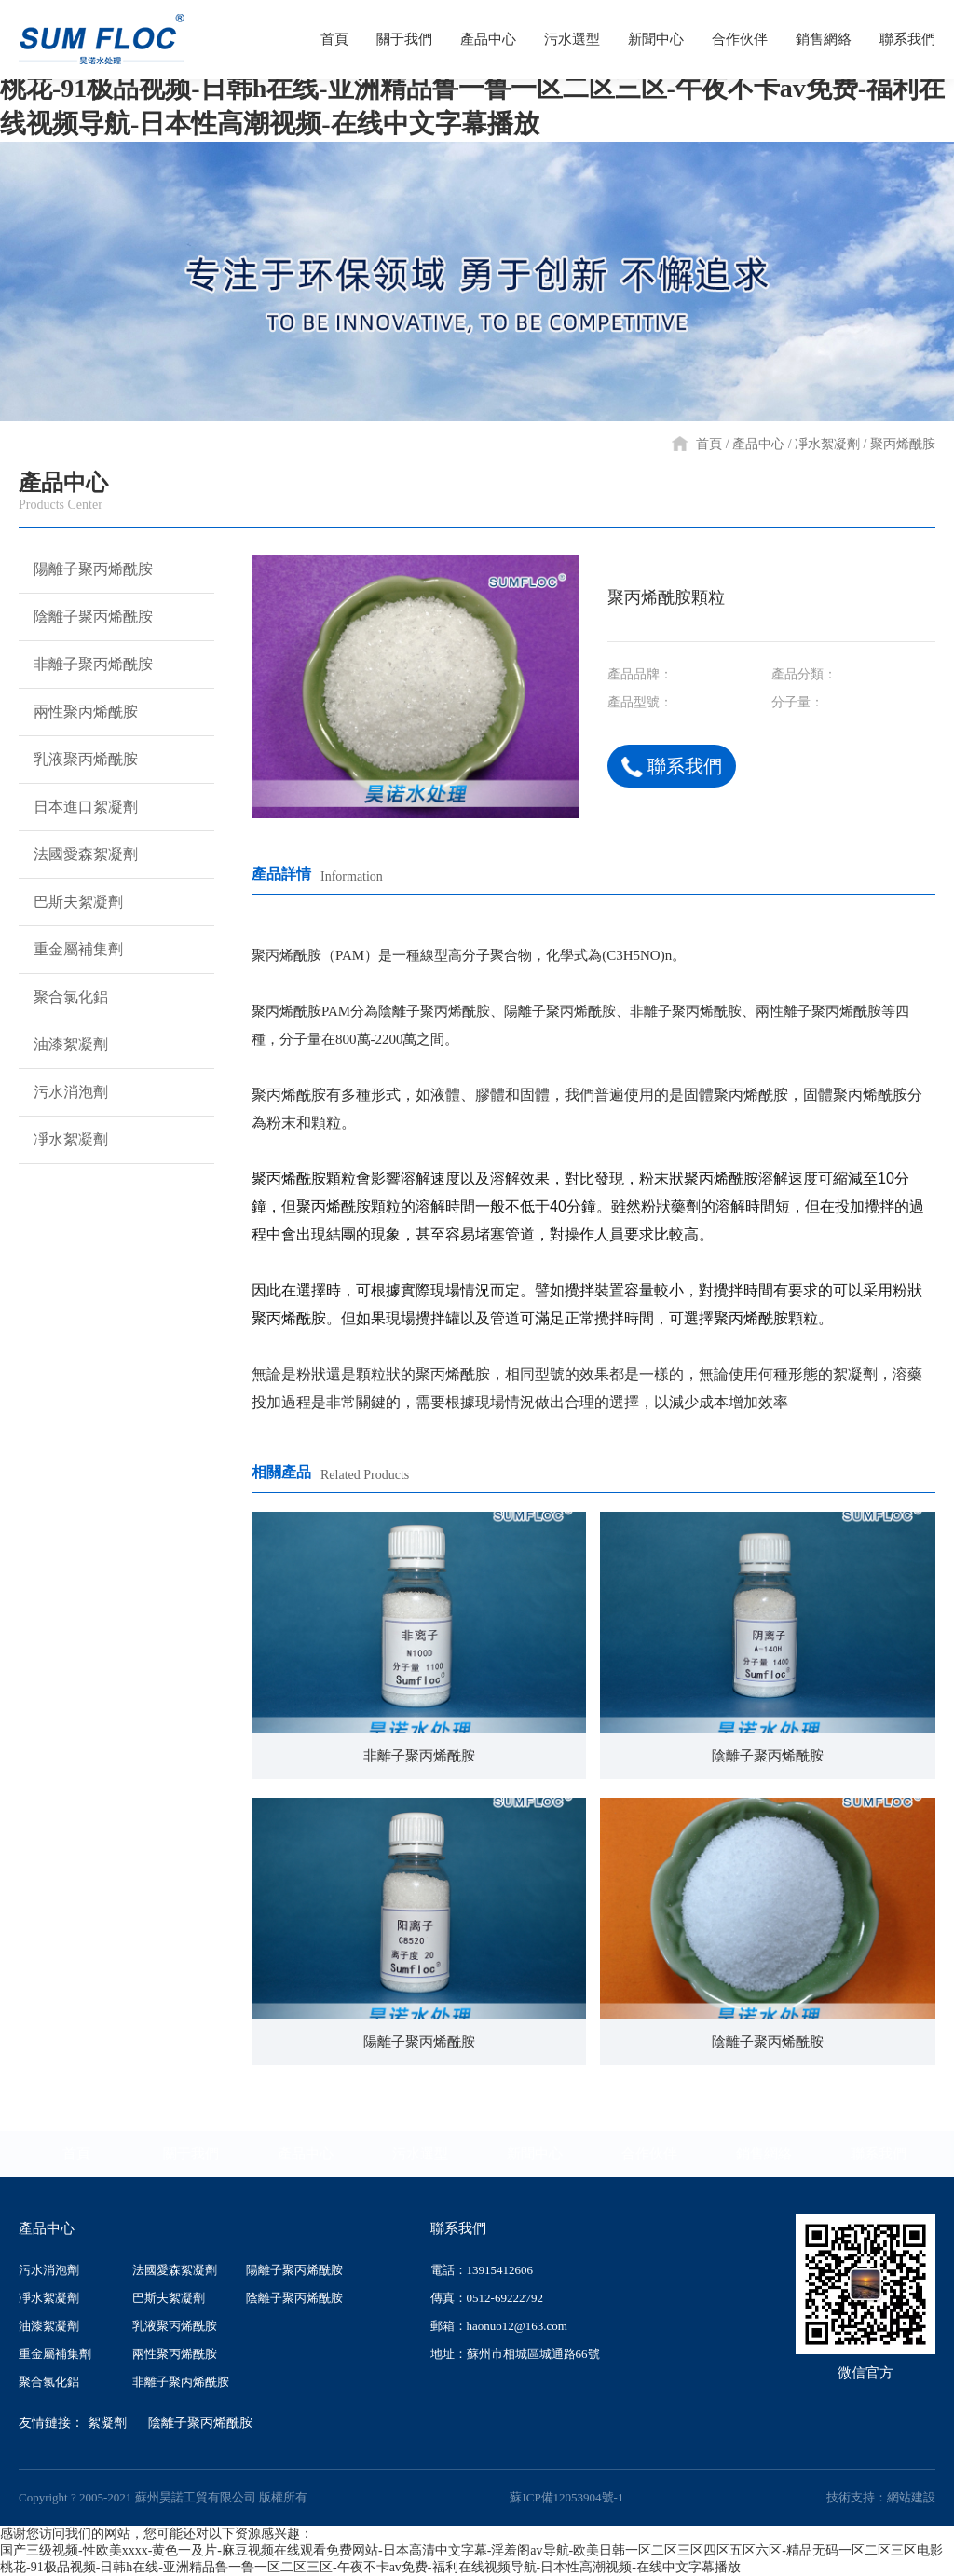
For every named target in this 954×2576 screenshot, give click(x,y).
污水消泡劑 (63, 1092)
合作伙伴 (649, 2153)
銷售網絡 (764, 2153)
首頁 (709, 444)
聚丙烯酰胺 (902, 444)
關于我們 (191, 2153)
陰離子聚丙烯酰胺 (86, 617)
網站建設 (911, 2497)
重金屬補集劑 (71, 949)
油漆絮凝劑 (63, 1044)
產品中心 (758, 444)
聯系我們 (671, 766)
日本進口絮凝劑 (78, 807)
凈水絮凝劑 (827, 444)
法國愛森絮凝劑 (78, 854)
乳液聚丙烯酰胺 (78, 759)
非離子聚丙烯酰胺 (86, 664)
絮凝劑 (107, 2423)
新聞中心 (535, 2153)
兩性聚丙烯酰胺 (78, 712)
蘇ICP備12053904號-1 (566, 2497)
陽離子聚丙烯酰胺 (86, 569)
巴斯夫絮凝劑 (71, 902)
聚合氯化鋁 (63, 997)
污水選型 (420, 2153)
